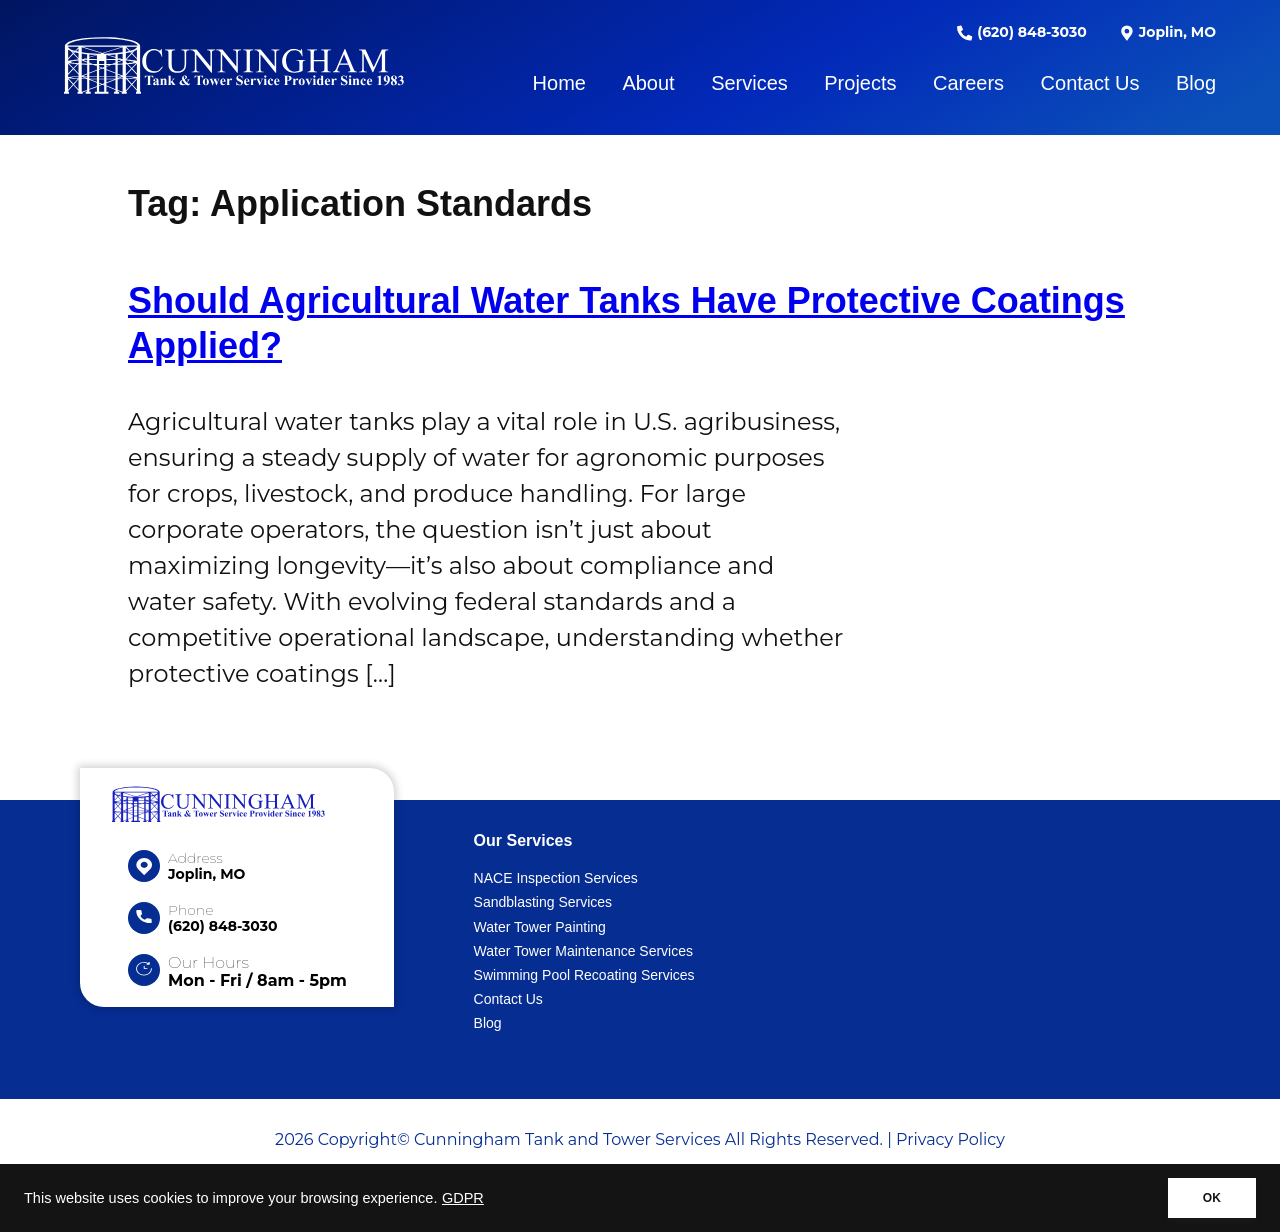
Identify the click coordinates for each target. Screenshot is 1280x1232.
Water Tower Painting (540, 927)
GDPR (463, 1198)
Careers (968, 83)
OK (1212, 1198)
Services (749, 83)
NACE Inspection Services (556, 878)
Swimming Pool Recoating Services (584, 975)
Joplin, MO (1167, 32)
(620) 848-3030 (1021, 32)
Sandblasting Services (543, 902)
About (648, 83)
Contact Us (1090, 83)
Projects (860, 83)
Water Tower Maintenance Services (583, 951)
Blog (1196, 83)
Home (559, 83)
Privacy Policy (950, 1139)
